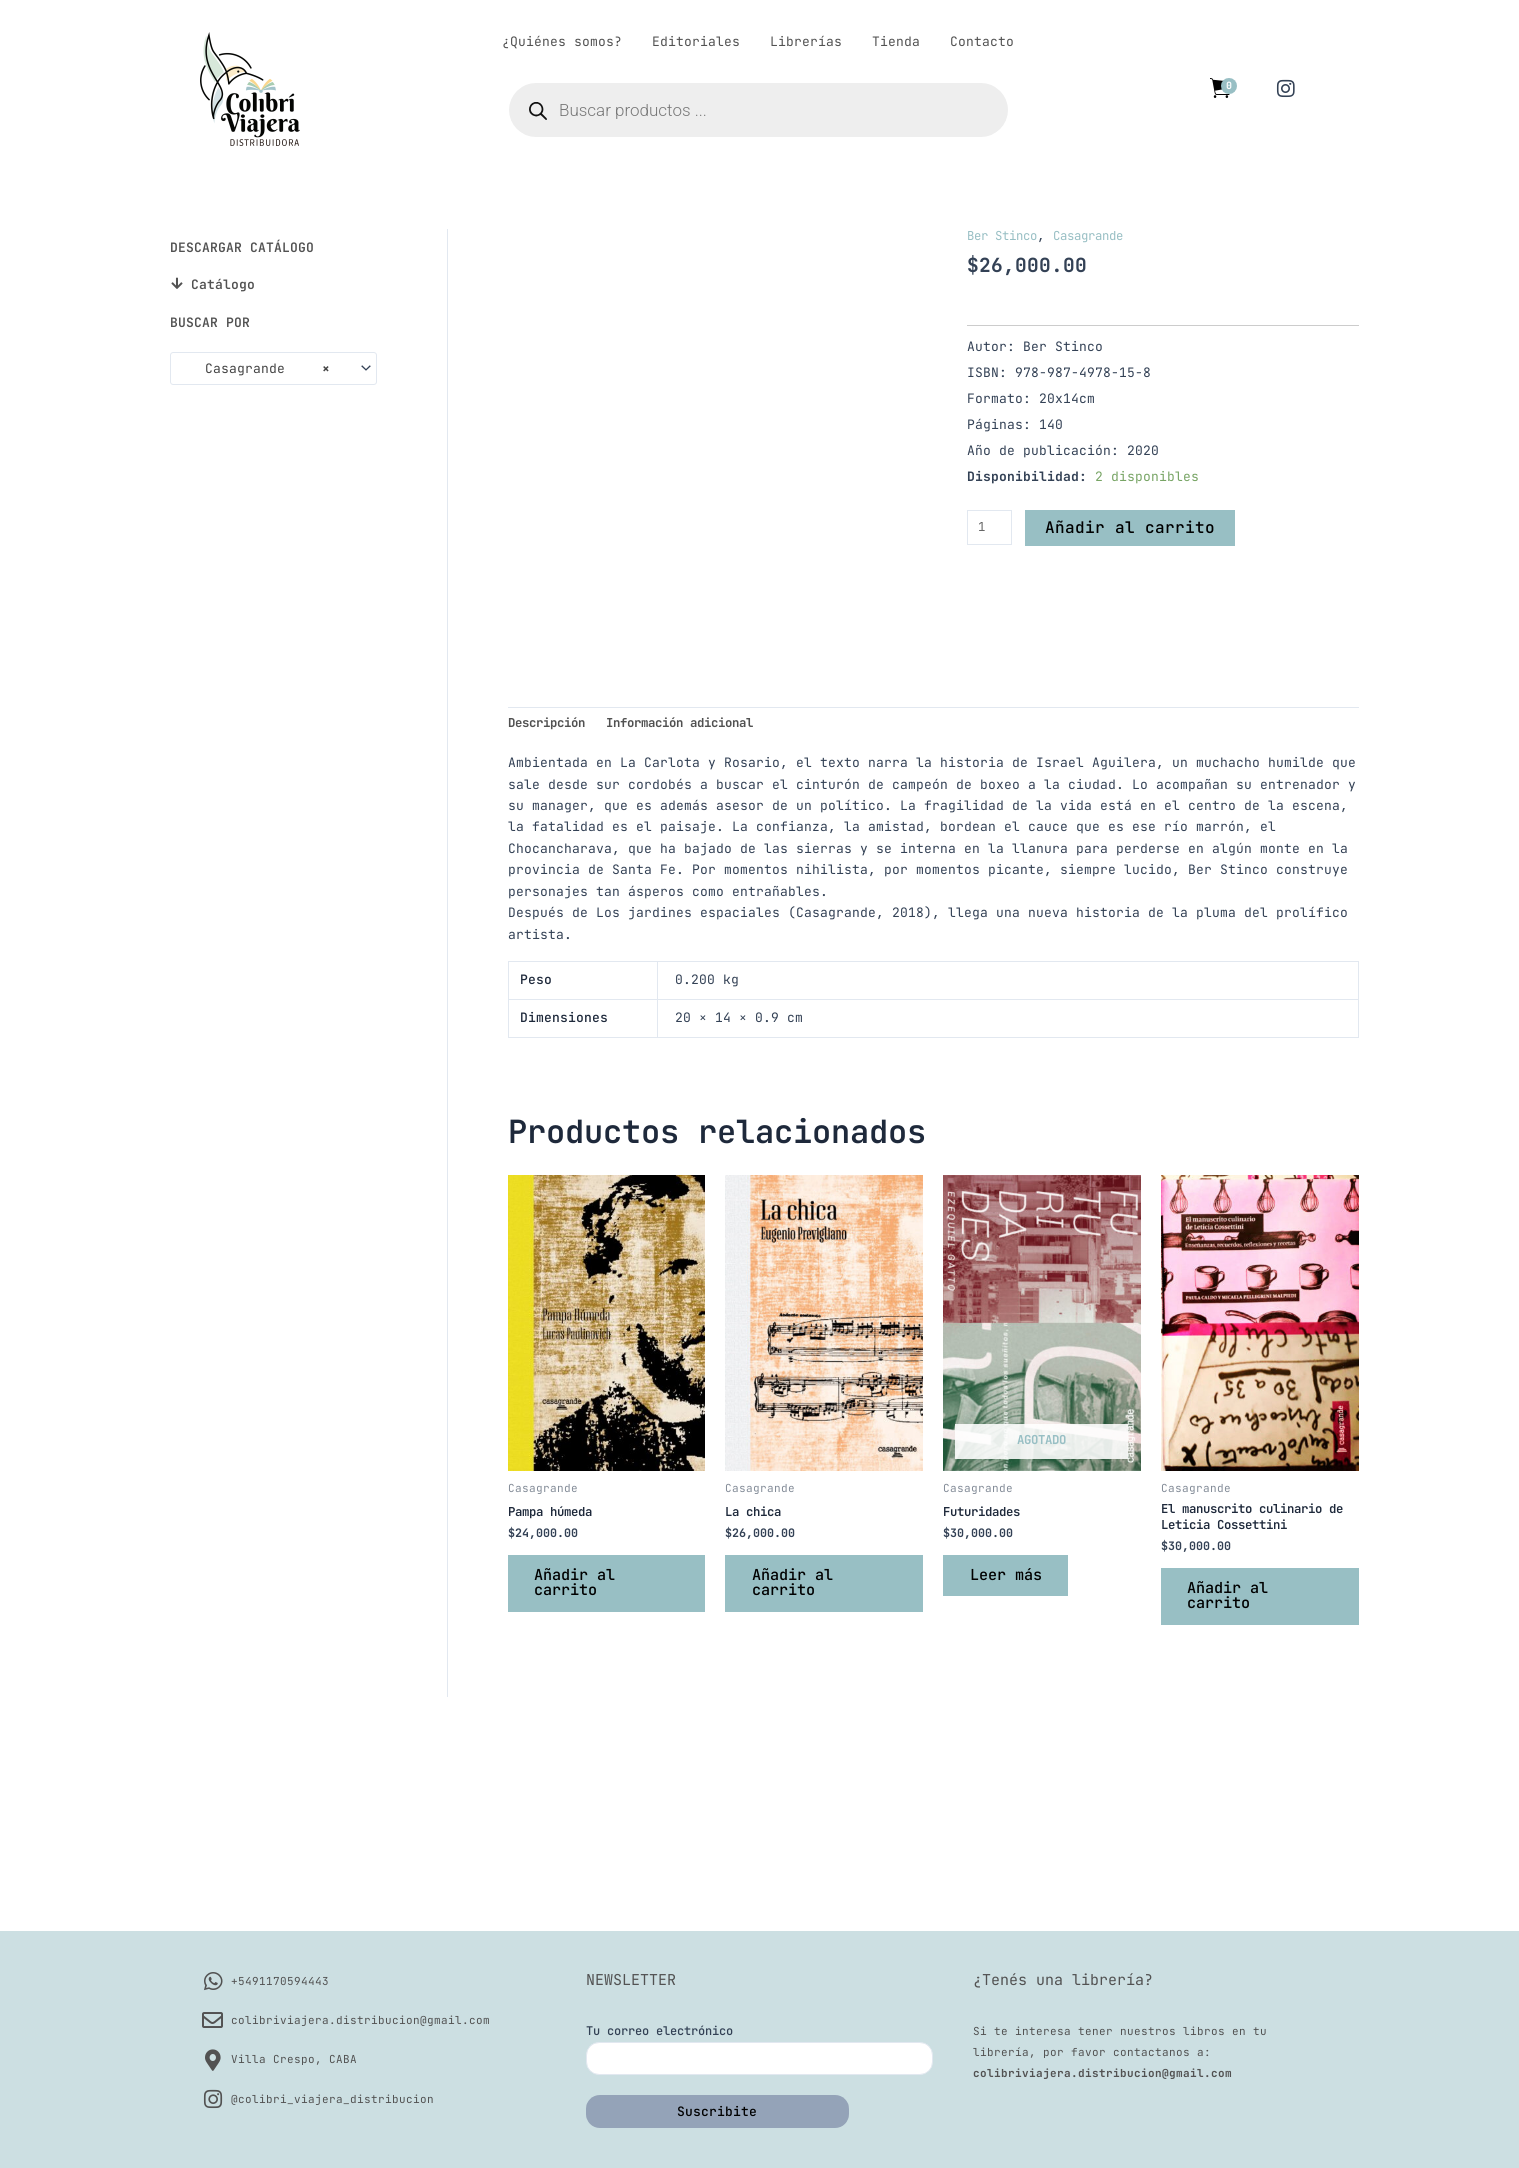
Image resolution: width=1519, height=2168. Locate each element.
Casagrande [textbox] (255, 369)
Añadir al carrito (1132, 526)
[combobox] (273, 368)
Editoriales (696, 41)
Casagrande (1103, 235)
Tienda (896, 41)
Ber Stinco (1007, 235)
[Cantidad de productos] (990, 526)
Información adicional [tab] (701, 913)
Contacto (982, 41)
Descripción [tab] (552, 913)
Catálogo (223, 284)
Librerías (806, 41)
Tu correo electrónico (759, 2049)
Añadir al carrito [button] (583, 1779)
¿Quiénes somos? (562, 41)
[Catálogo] (176, 283)
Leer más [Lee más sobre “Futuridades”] (1013, 1771)
